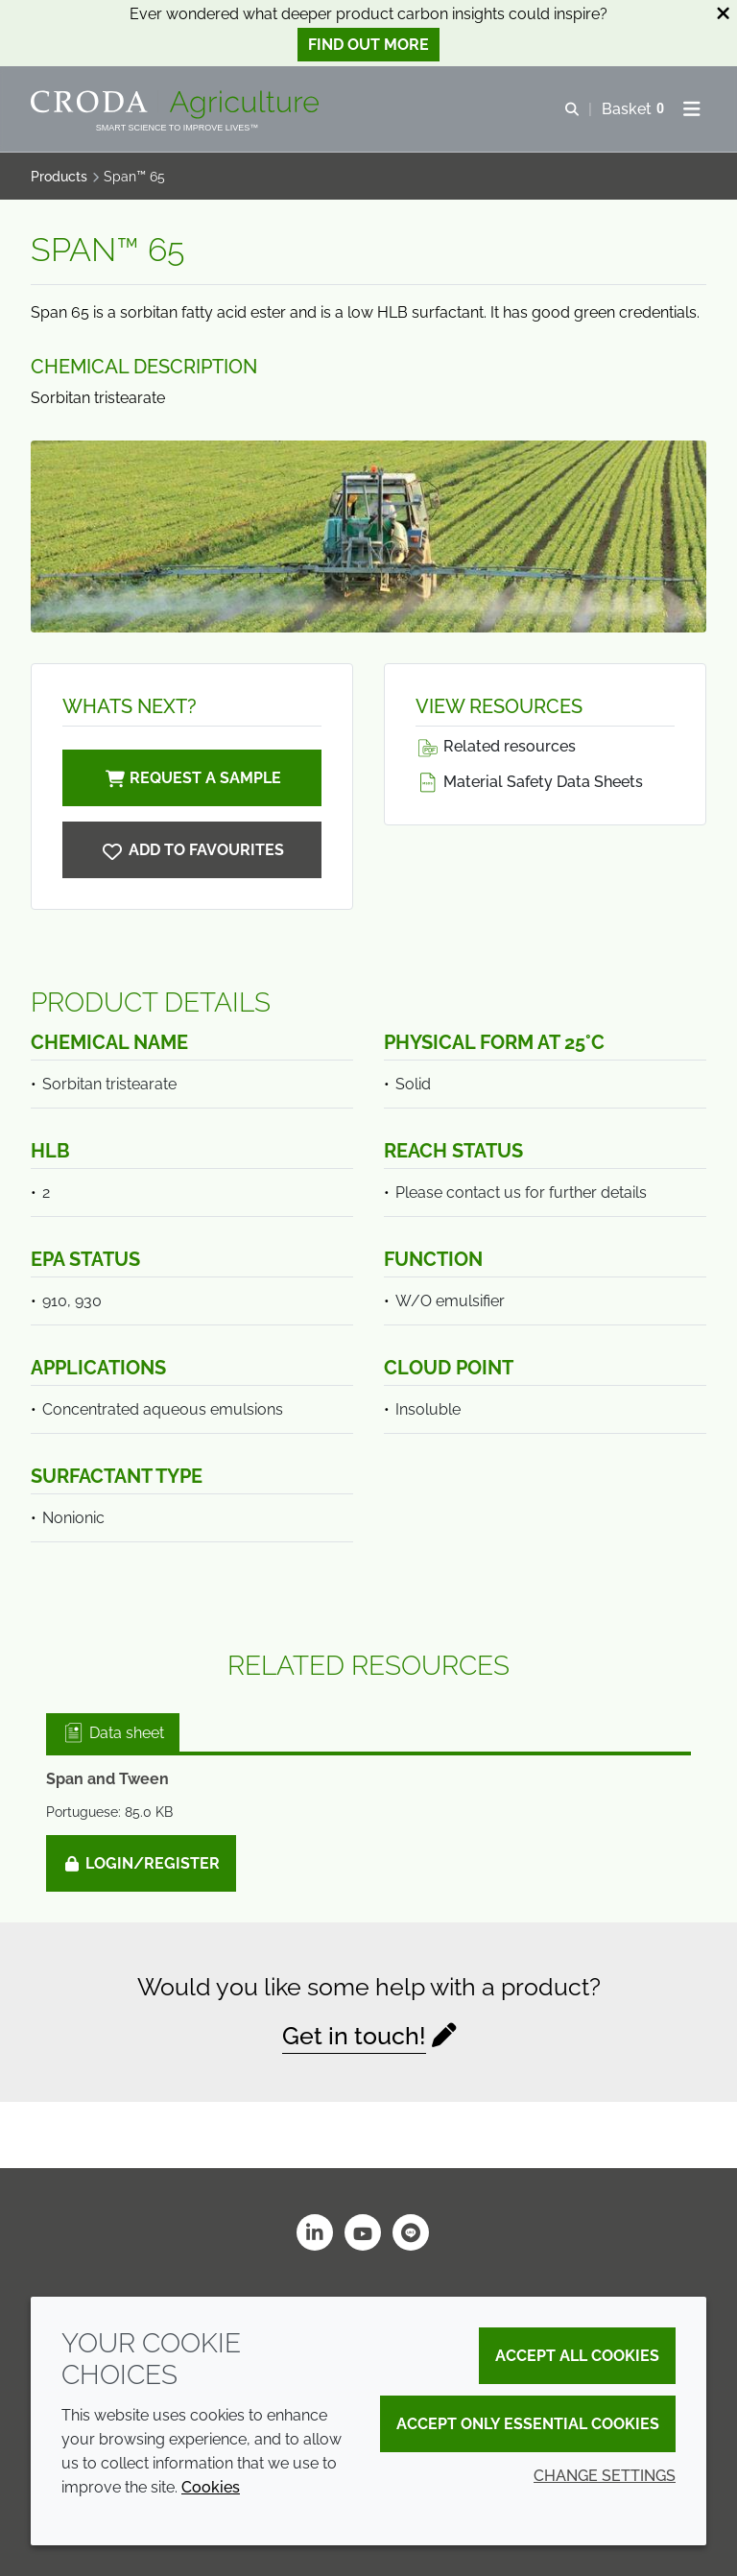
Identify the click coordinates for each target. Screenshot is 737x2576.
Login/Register (141, 1863)
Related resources (496, 746)
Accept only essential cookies (527, 2424)
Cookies (210, 2487)
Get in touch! (354, 2035)
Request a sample (192, 778)
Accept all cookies (577, 2356)
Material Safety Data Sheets (529, 782)
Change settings (605, 2476)
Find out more (368, 45)
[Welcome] (177, 104)
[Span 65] (191, 850)
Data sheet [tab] (112, 1733)
